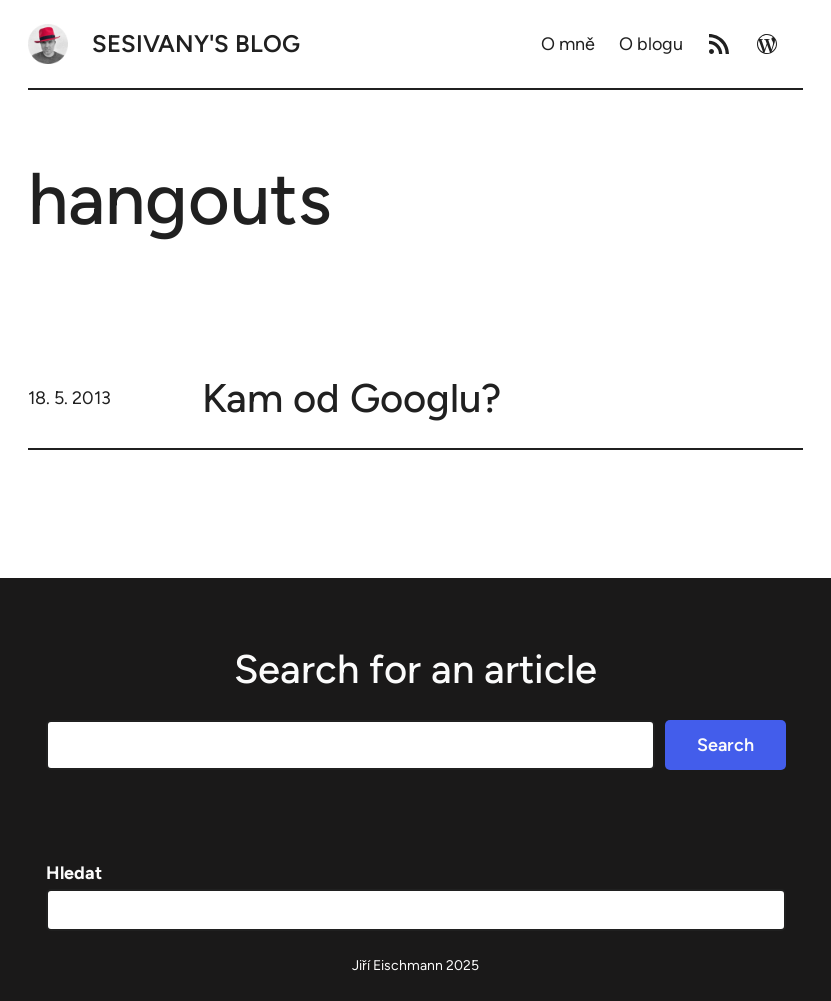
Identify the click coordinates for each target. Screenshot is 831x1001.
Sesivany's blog (196, 43)
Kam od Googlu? (351, 398)
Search (725, 745)
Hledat (74, 873)
